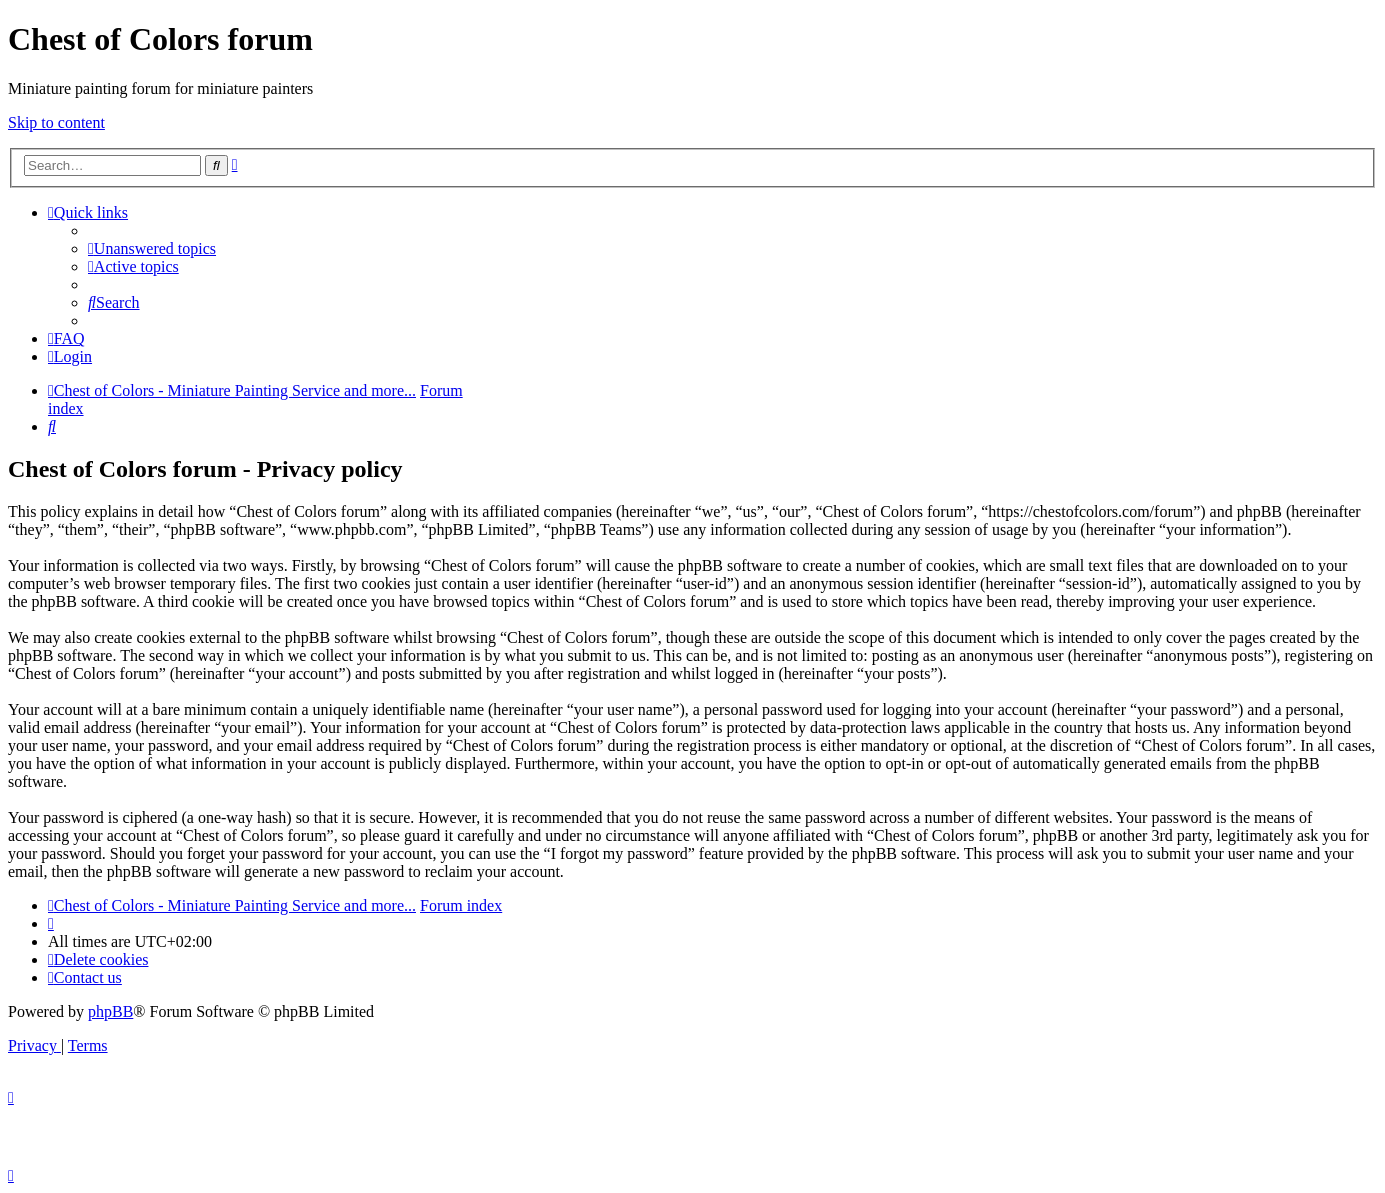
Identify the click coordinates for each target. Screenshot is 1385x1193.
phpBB (110, 1011)
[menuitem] (152, 248)
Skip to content (56, 122)
